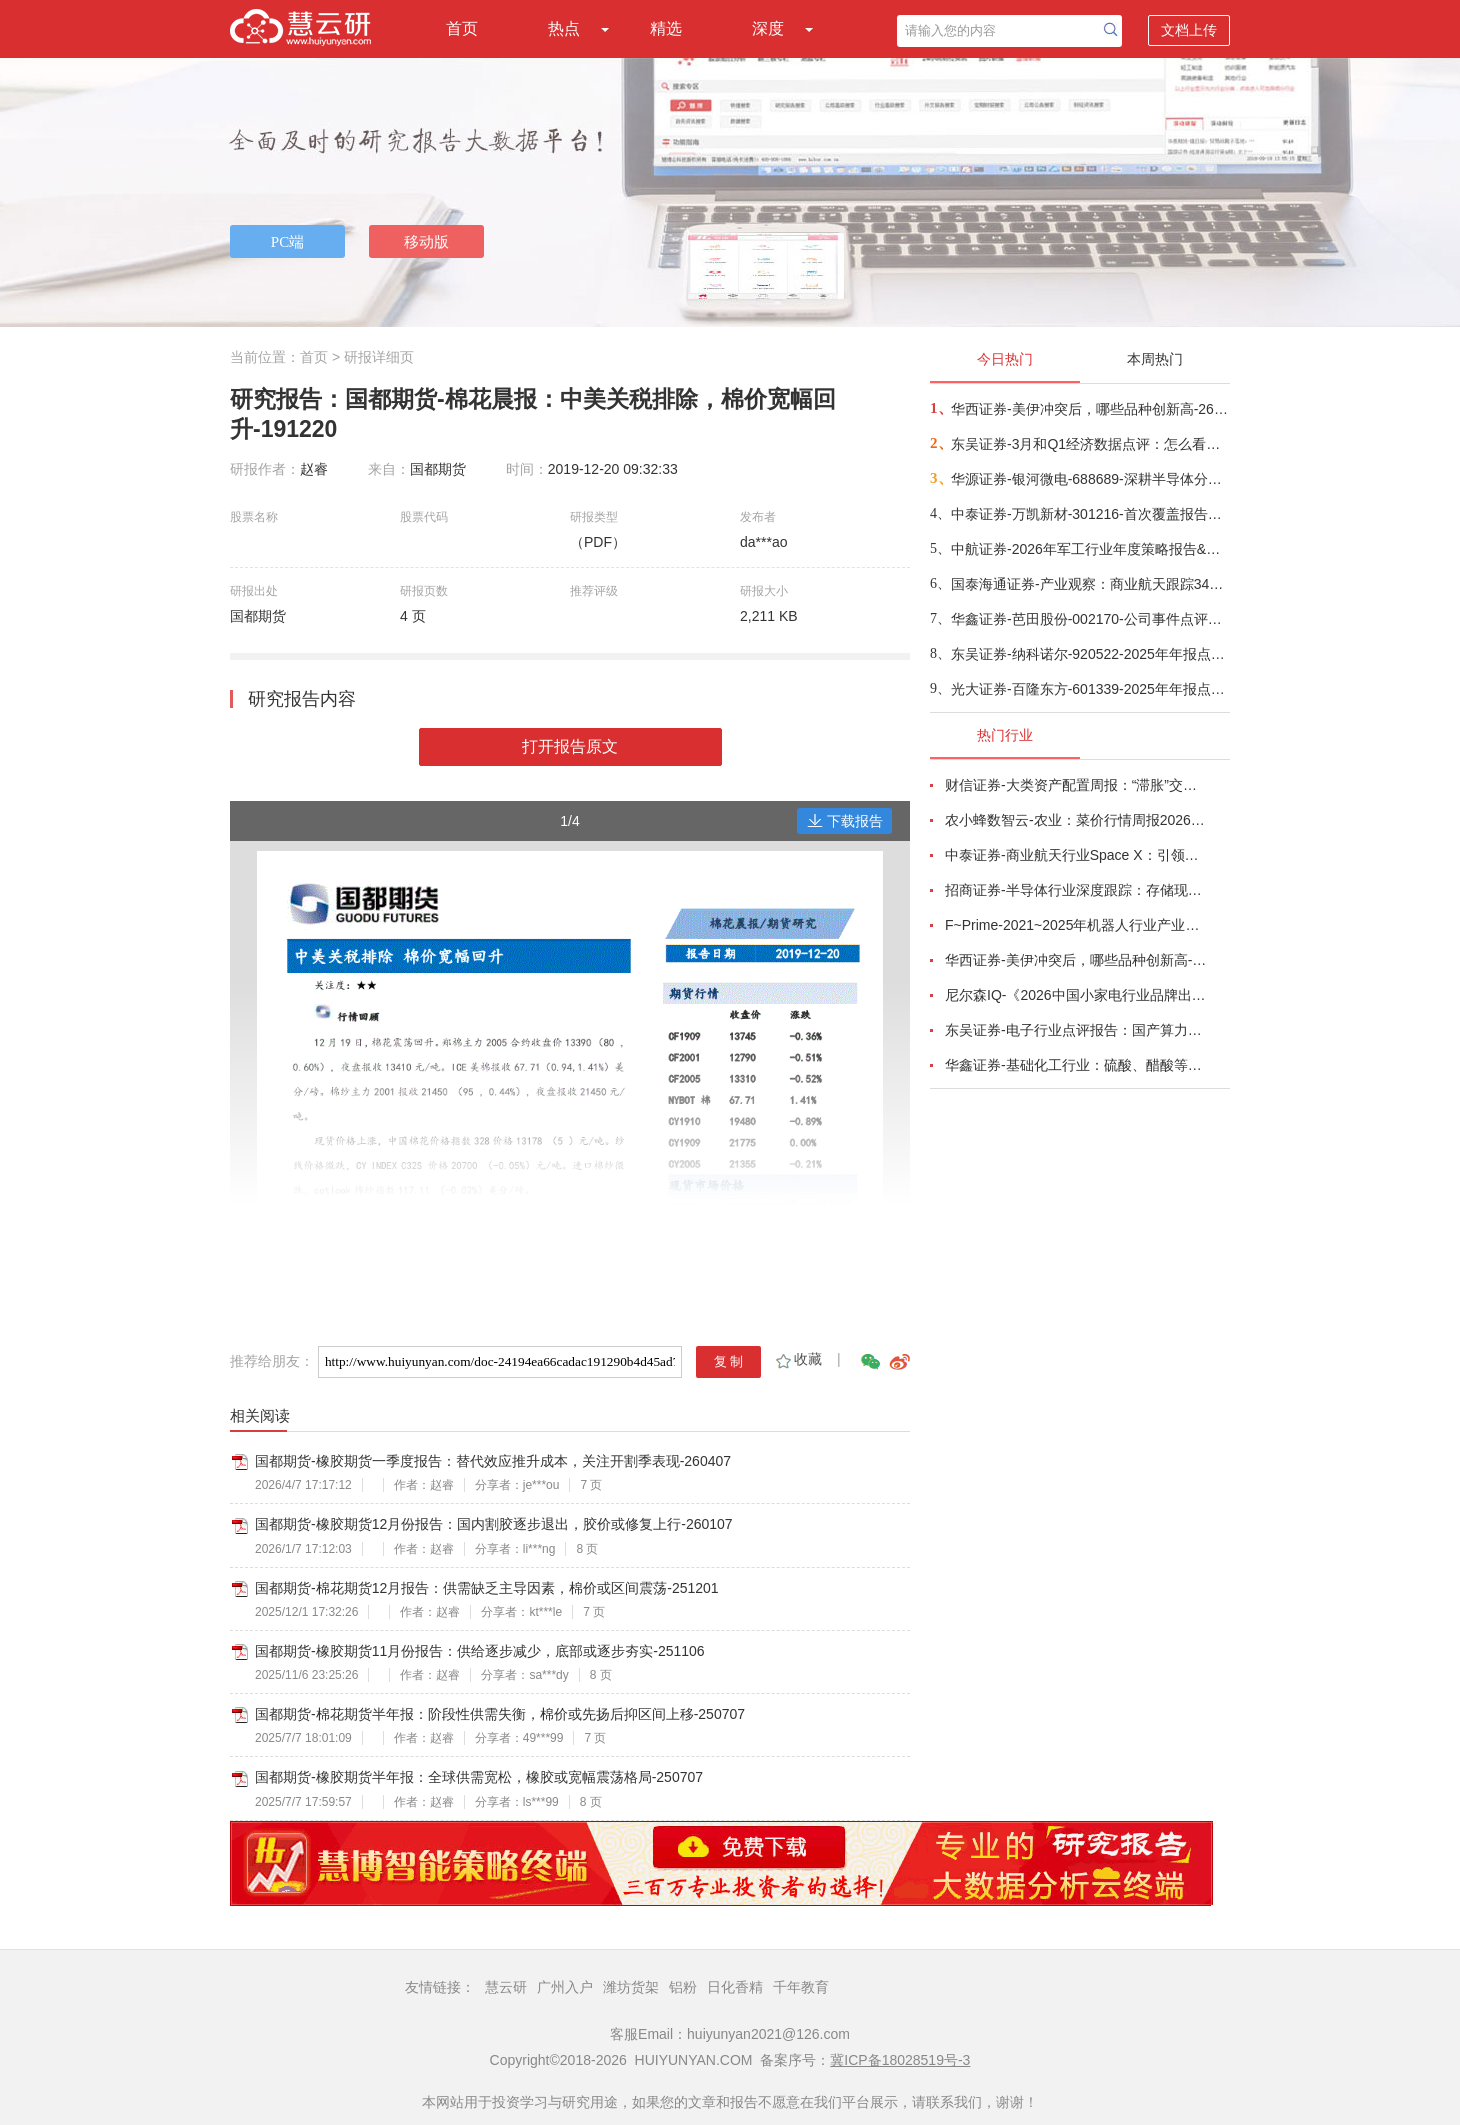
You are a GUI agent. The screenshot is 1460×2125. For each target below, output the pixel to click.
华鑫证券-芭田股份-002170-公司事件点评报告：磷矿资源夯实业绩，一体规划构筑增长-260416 (1089, 619)
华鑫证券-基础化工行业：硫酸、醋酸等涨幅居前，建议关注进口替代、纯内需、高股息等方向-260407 (1076, 1065)
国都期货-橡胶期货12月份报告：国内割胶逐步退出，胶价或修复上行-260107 (494, 1524)
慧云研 (506, 1987)
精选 (666, 28)
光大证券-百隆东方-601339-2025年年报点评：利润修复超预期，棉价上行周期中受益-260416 (1089, 689)
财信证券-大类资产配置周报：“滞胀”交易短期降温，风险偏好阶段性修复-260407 (1076, 785)
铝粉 (683, 1987)
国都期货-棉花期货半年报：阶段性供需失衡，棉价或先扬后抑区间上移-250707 (500, 1714)
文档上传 (1189, 30)
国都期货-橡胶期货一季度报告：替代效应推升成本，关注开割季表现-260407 (493, 1461)
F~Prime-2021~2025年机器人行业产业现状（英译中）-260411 (1076, 925)
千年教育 (801, 1987)
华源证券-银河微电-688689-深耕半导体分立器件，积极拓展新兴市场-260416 (1089, 479)
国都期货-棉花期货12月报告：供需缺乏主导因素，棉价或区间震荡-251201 (487, 1588)
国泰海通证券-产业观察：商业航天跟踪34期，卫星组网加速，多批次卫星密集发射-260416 (1089, 584)
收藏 (797, 1359)
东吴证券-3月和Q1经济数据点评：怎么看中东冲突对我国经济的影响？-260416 (1089, 444)
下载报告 (845, 821)
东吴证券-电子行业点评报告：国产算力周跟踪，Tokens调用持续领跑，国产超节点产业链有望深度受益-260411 (1076, 1030)
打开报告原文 (570, 746)
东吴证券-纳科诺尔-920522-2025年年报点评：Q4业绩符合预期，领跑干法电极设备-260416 (1089, 654)
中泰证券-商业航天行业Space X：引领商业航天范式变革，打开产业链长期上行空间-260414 (1076, 855)
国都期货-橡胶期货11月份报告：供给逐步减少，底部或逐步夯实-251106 (480, 1651)
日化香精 (735, 1987)
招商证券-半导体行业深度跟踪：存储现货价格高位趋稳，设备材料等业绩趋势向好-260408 (1076, 890)
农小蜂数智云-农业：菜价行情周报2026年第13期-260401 (1076, 820)
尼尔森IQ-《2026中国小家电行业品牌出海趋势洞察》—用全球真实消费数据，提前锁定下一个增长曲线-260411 (1076, 995)
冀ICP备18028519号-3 (900, 2060)
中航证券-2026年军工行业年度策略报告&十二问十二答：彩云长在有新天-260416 (1089, 549)
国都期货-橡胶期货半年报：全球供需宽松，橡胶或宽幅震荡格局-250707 (479, 1777)
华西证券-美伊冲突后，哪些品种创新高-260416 (1089, 409)
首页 (462, 28)
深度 (768, 28)
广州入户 (565, 1987)
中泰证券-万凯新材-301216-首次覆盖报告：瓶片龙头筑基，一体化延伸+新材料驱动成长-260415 (1089, 514)
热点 (564, 28)
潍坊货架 (631, 1987)
